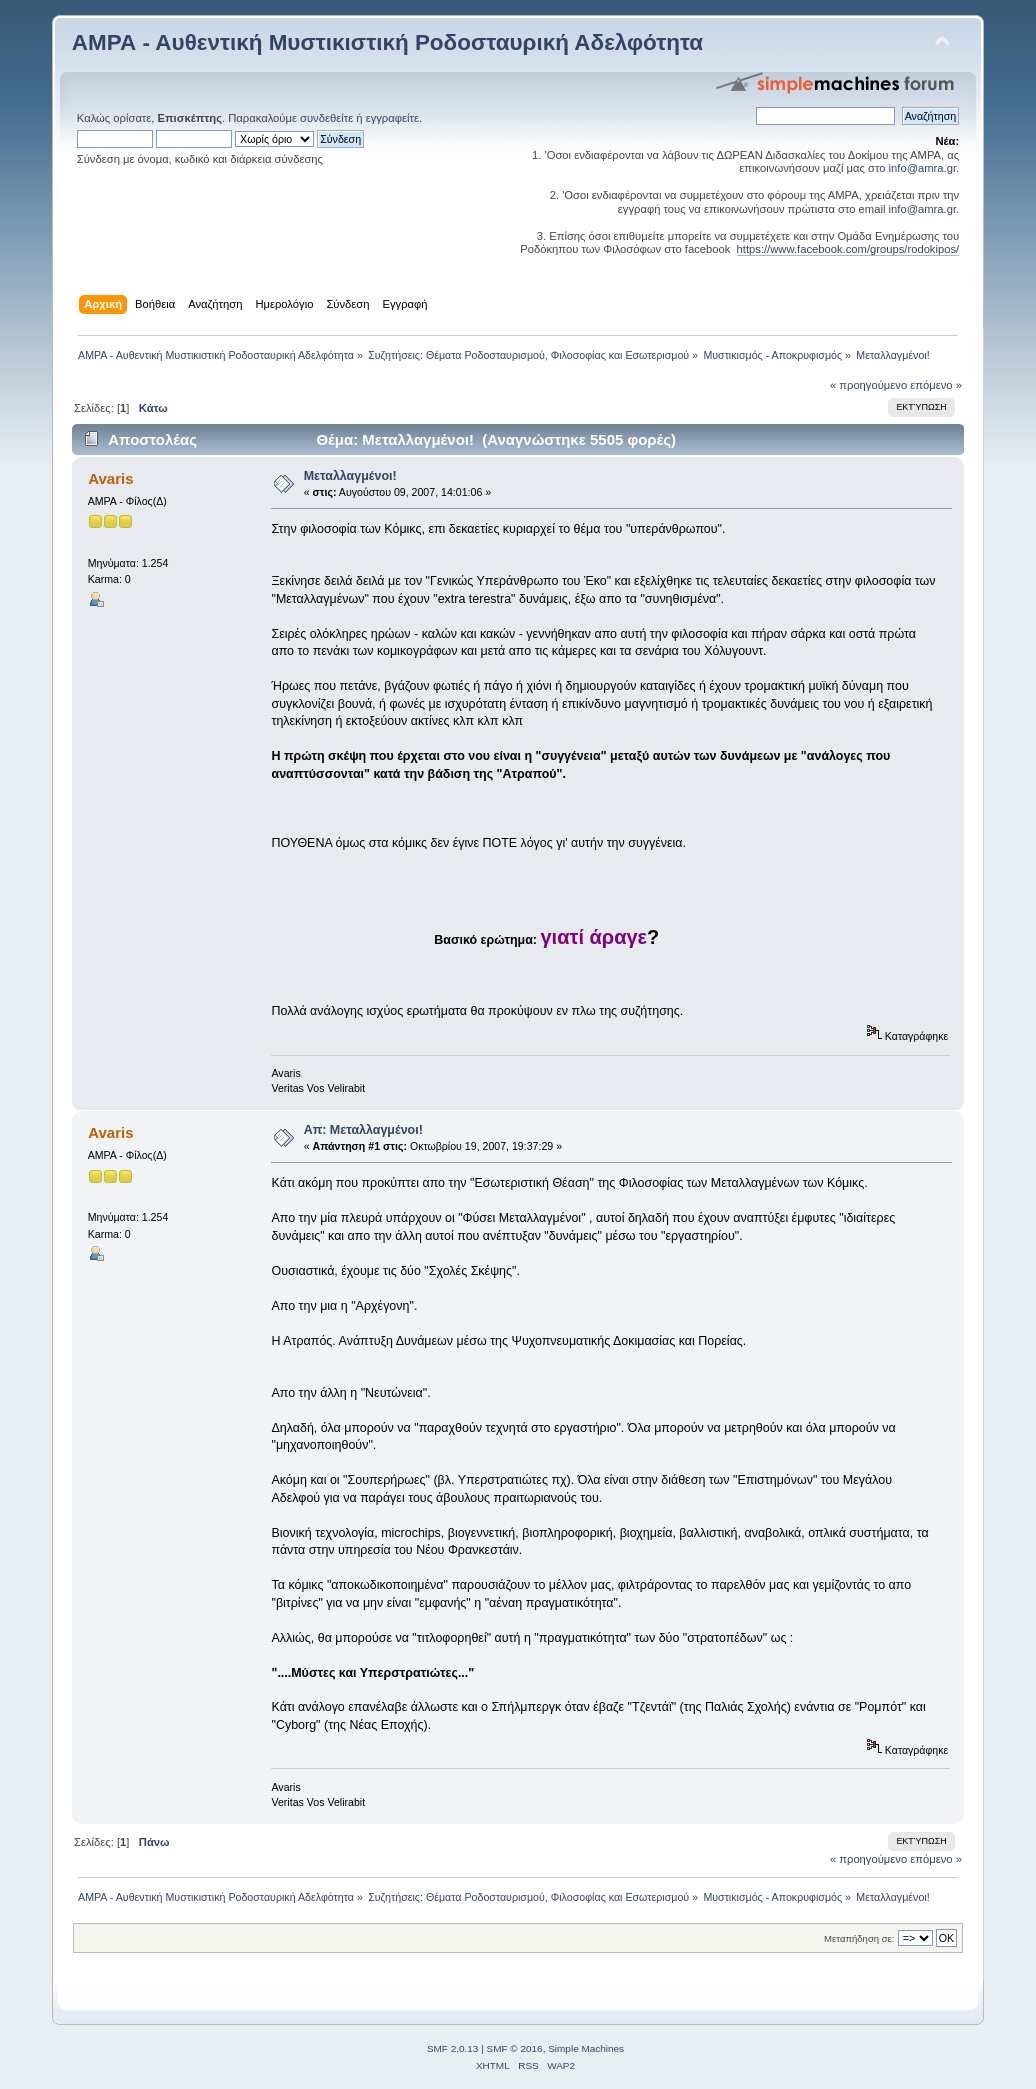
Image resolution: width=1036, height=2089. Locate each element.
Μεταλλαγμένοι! (350, 476)
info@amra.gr (923, 168)
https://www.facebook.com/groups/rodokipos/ (848, 249)
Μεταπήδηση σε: (859, 1938)
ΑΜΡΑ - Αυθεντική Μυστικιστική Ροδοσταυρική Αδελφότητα (387, 42)
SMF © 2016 (515, 2048)
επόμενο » (936, 385)
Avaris (110, 478)
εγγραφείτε (392, 118)
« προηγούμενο (868, 385)
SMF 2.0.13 (453, 2048)
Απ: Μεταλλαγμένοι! (363, 1130)
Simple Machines (586, 2048)
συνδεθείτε (326, 118)
